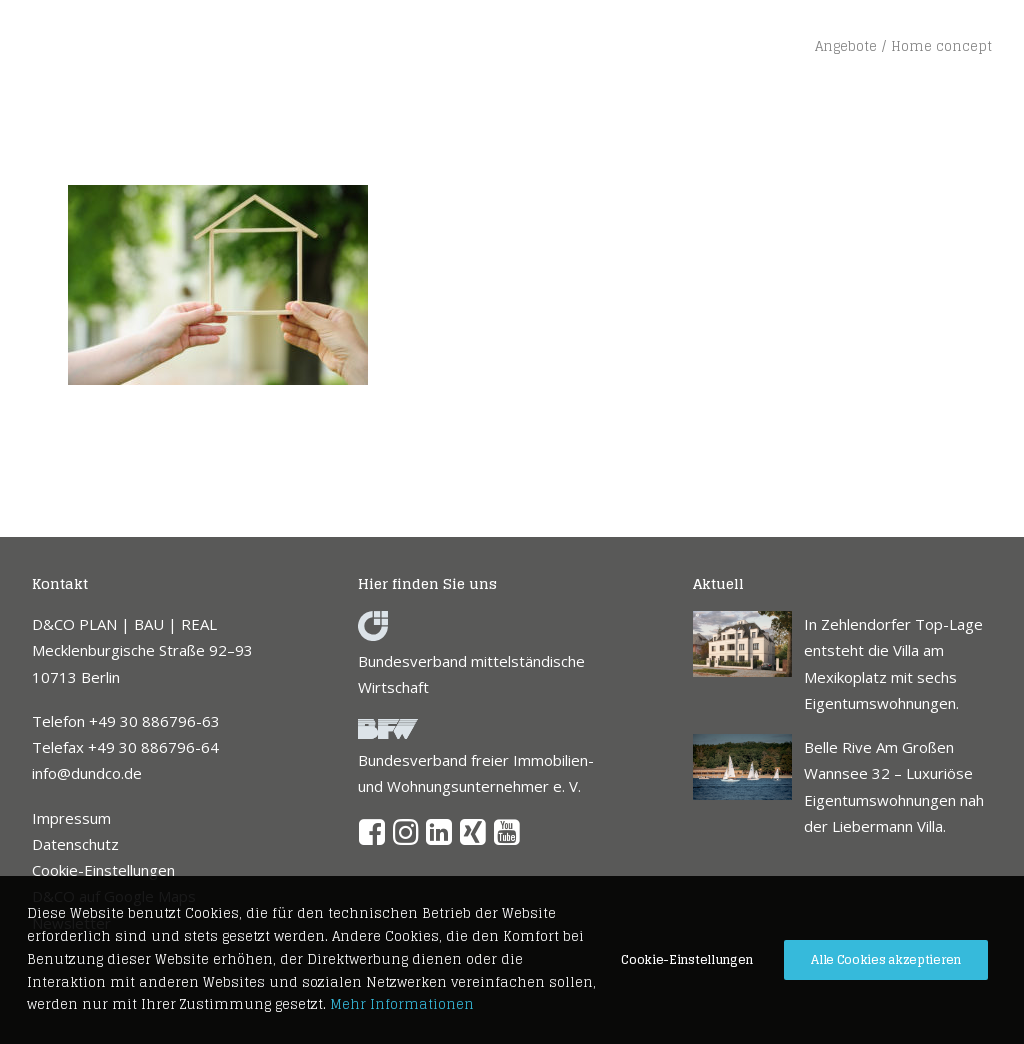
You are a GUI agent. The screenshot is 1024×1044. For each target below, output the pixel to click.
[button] (372, 839)
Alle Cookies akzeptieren (886, 959)
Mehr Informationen (402, 1004)
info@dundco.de (87, 773)
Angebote (846, 46)
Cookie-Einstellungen (103, 870)
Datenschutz (75, 844)
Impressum (71, 818)
